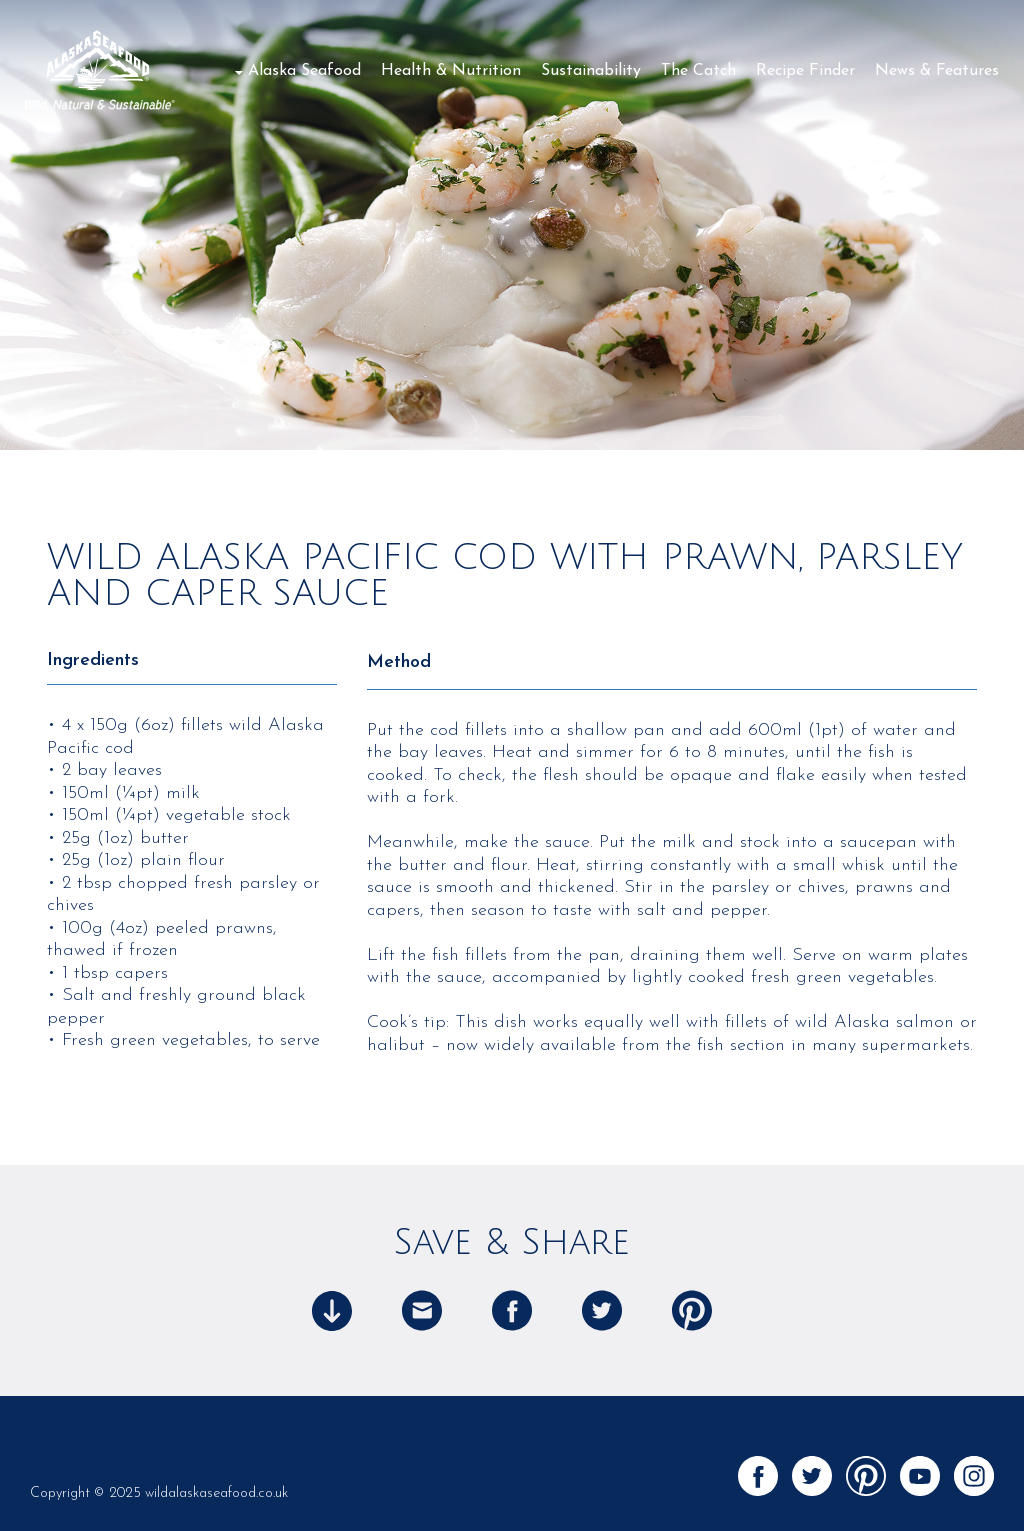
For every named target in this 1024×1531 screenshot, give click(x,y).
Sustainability (591, 71)
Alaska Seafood (304, 71)
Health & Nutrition (451, 71)
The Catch (698, 71)
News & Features (937, 71)
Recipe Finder (805, 71)
